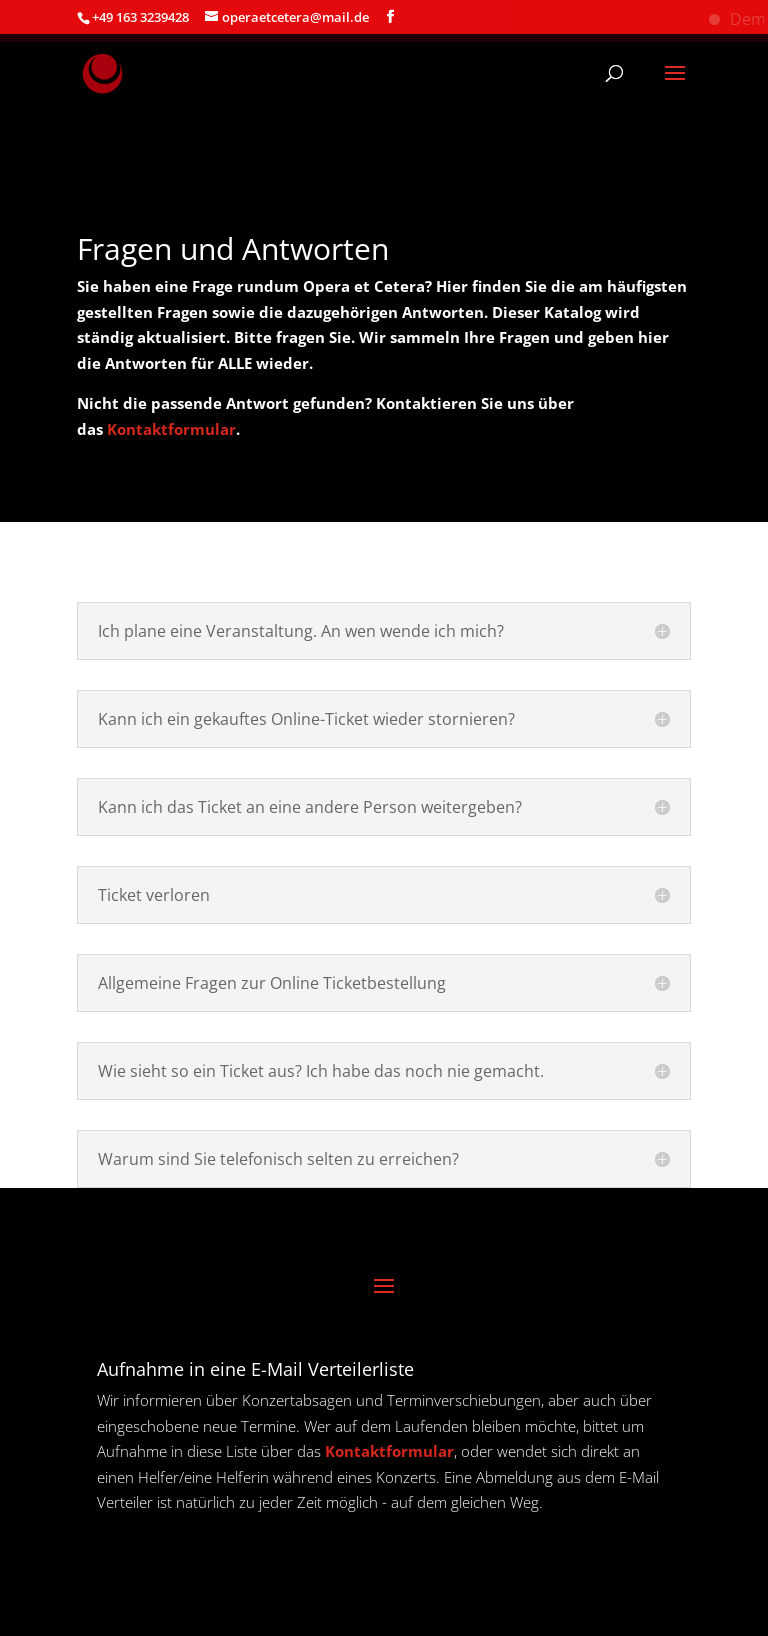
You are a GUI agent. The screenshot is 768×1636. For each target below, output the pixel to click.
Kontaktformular (171, 429)
